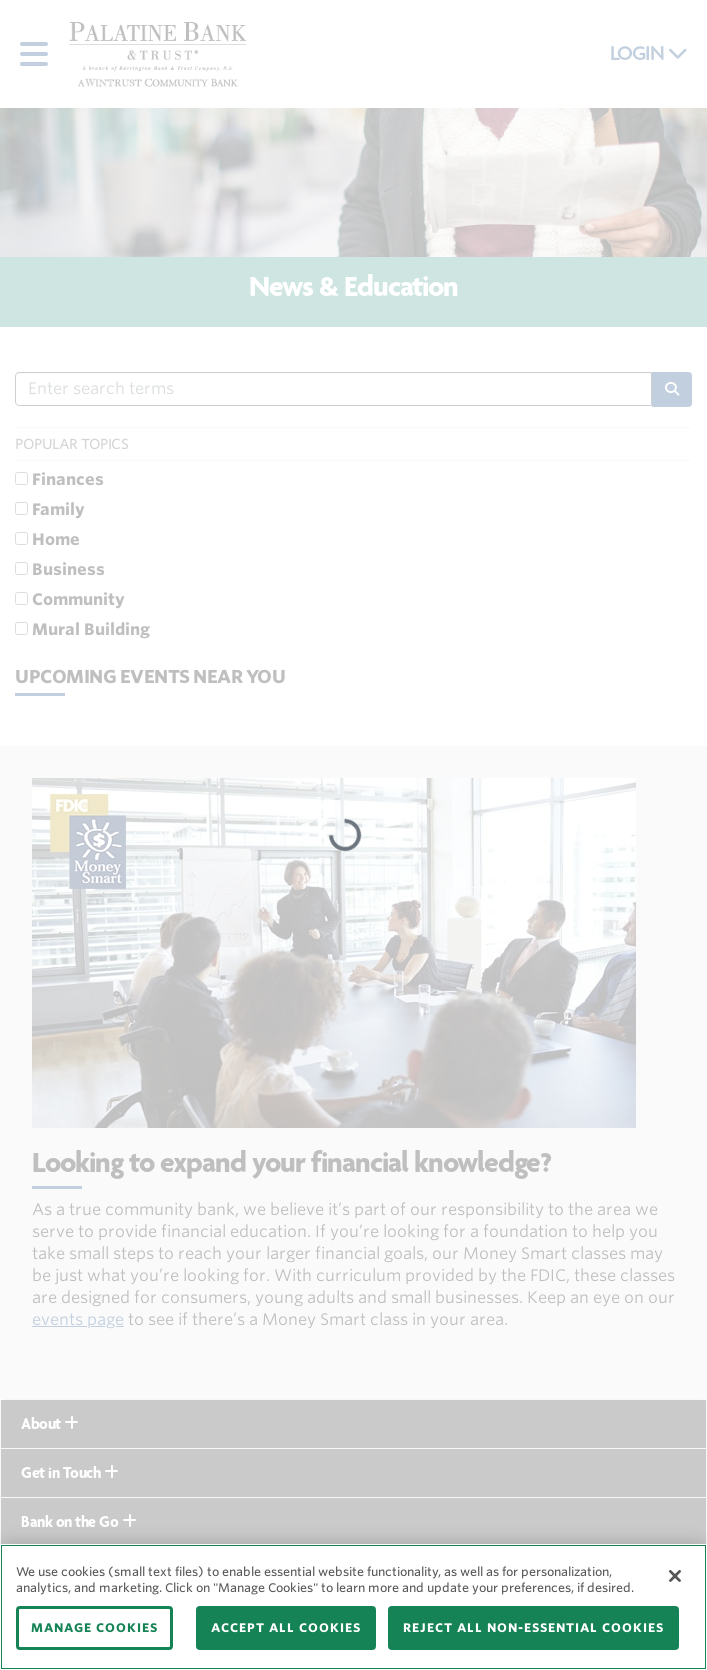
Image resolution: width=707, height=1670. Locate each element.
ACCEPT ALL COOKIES (286, 1627)
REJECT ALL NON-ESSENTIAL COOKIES (533, 1627)
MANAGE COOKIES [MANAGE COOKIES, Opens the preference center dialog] (94, 1627)
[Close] (675, 1576)
